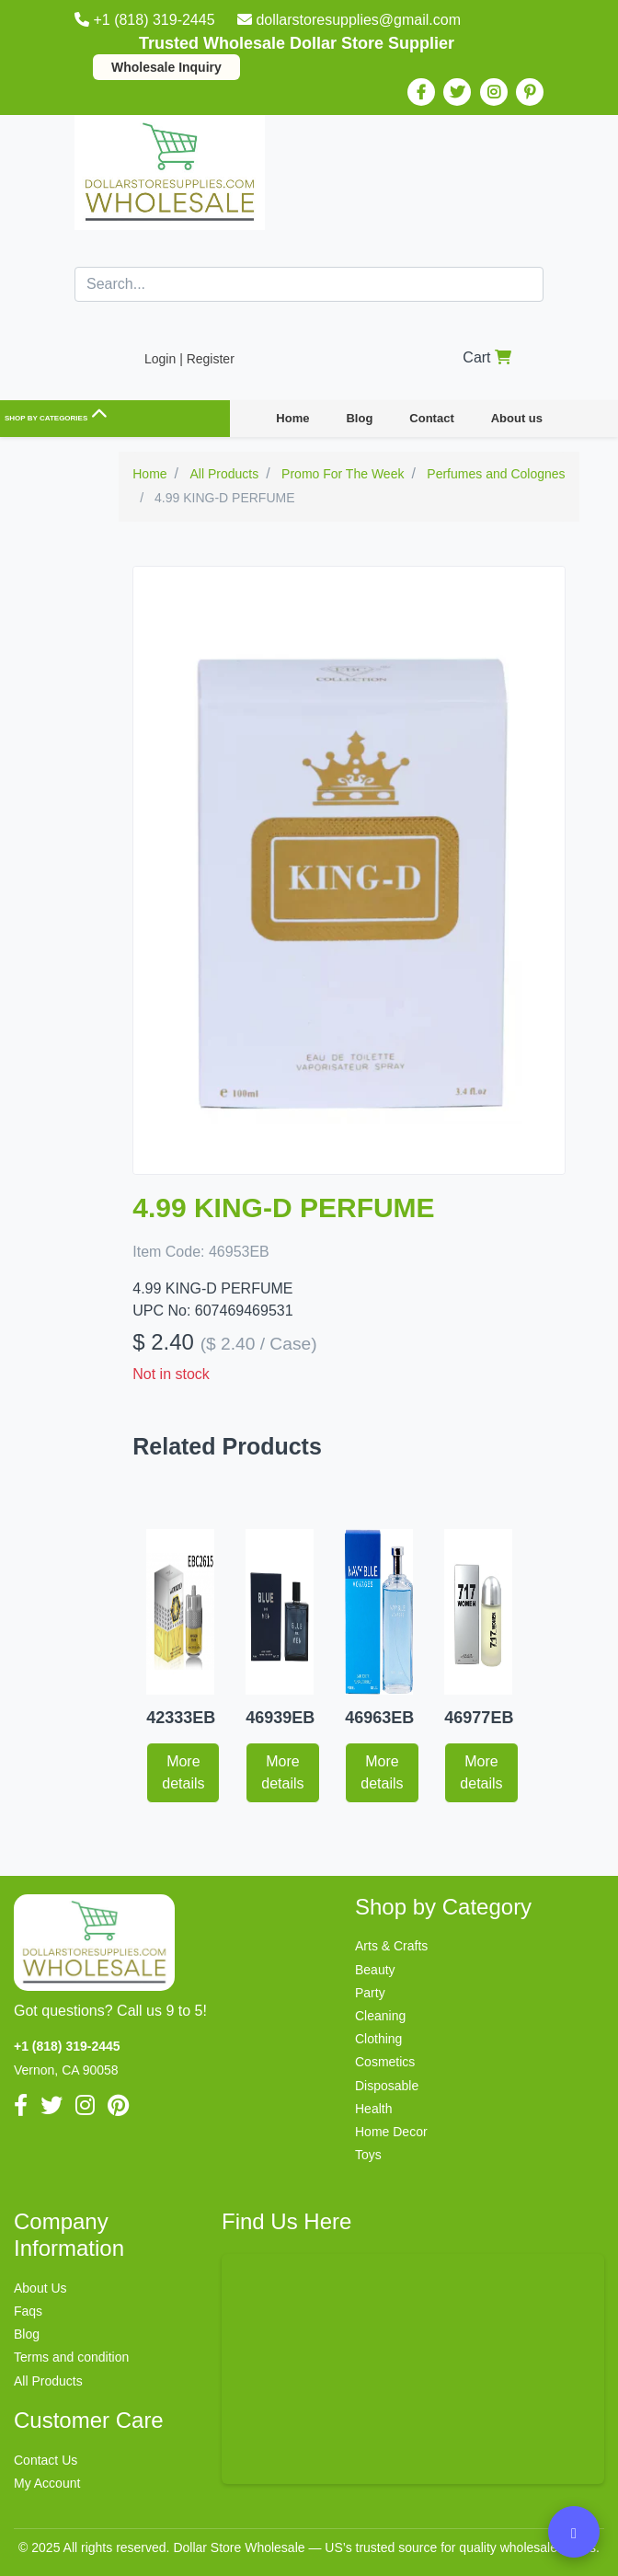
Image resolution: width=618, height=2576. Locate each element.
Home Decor (391, 2131)
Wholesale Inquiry (166, 67)
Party (370, 1992)
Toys (368, 2154)
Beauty (375, 1969)
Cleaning (380, 2015)
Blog (359, 418)
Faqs (28, 2311)
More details (183, 1772)
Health (373, 2108)
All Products (48, 2381)
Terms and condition (71, 2357)
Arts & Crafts (391, 1945)
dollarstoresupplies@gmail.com (349, 20)
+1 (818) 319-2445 (146, 20)
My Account (47, 2483)
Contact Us (45, 2460)
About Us (40, 2288)
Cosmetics (385, 2061)
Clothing (378, 2038)
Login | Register (189, 358)
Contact (431, 418)
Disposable (386, 2085)
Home (292, 418)
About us (517, 418)
